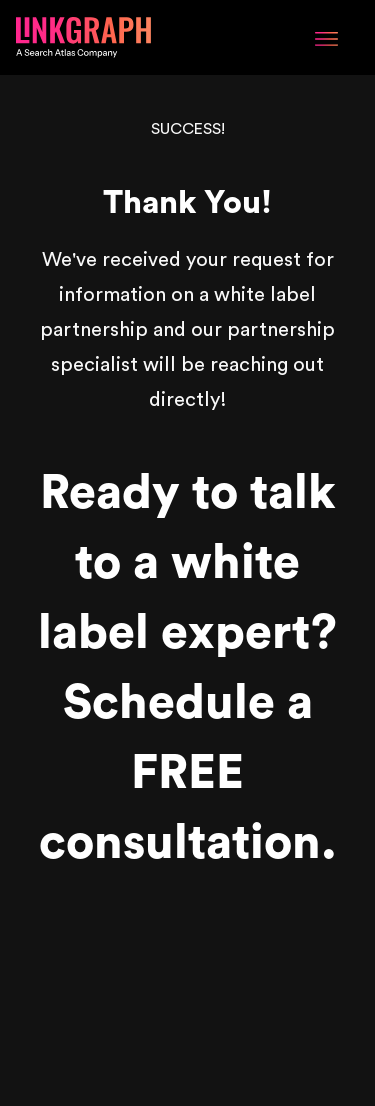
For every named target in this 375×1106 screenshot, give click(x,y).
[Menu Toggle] (326, 37)
